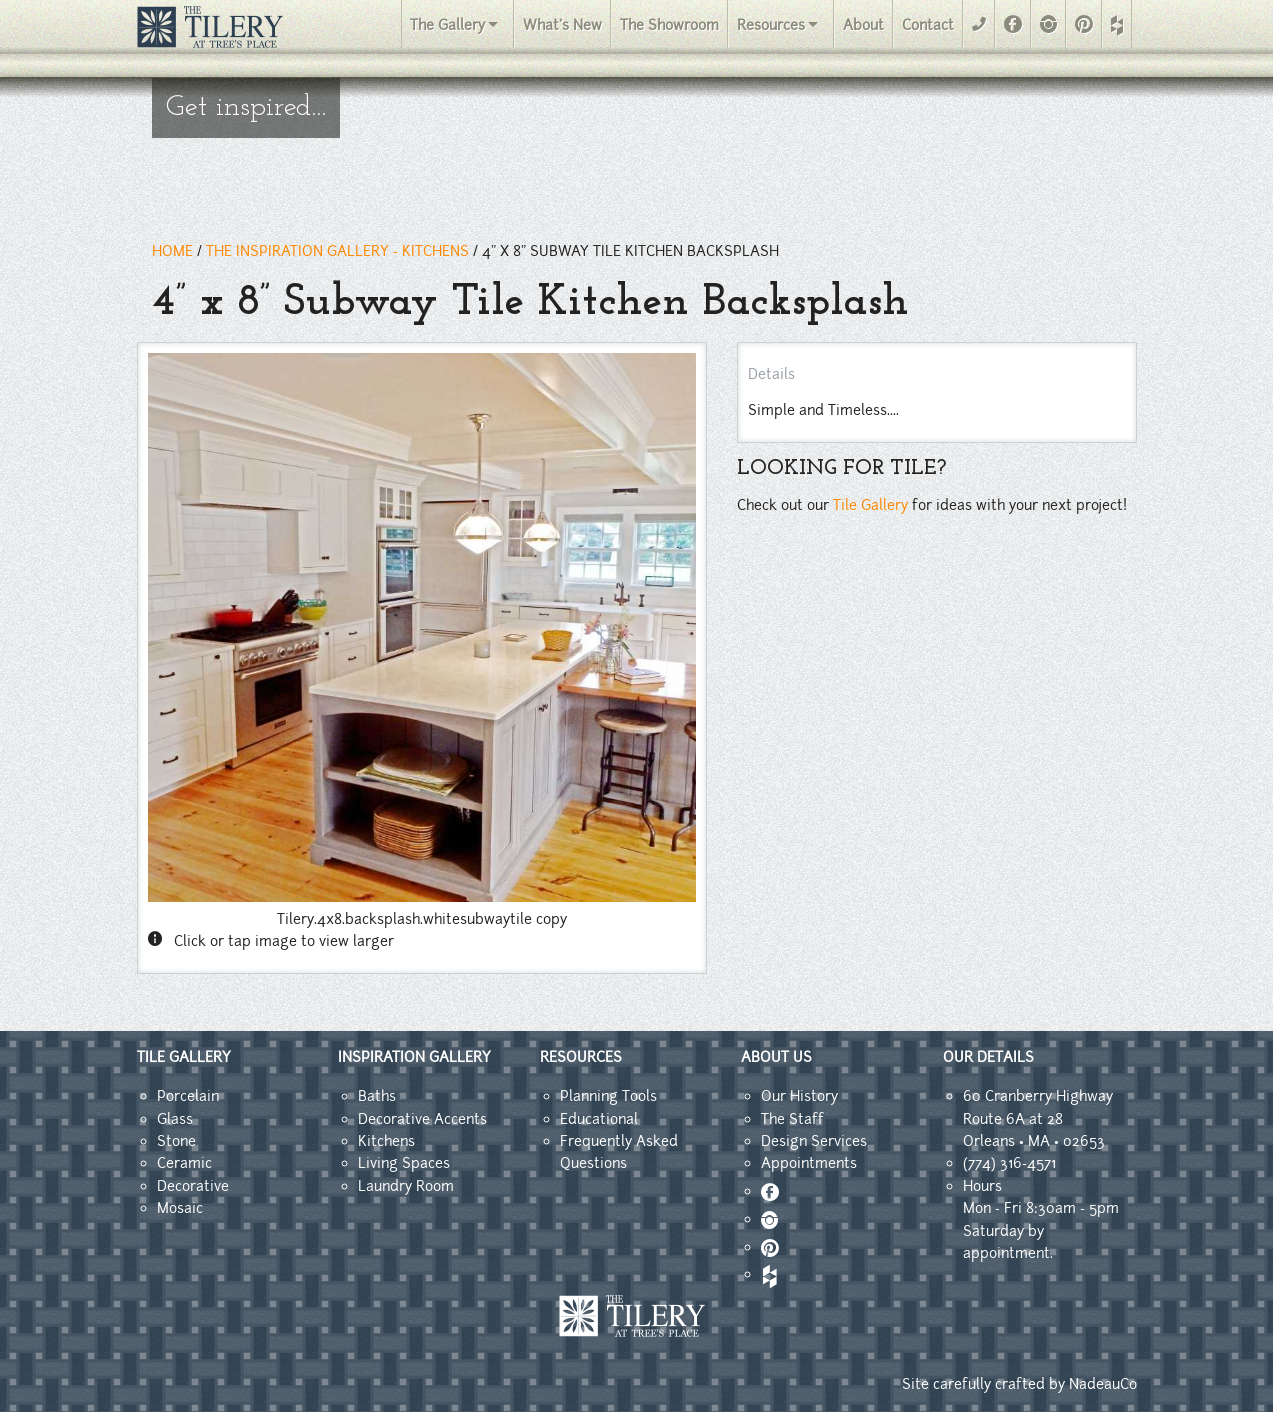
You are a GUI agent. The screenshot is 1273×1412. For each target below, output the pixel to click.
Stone (176, 1141)
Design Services (814, 1141)
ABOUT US (776, 1057)
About (863, 25)
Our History (799, 1096)
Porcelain (188, 1096)
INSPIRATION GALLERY (414, 1057)
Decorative (193, 1186)
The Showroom (669, 25)
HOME (172, 251)
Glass (175, 1119)
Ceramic (184, 1163)
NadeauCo (1103, 1384)
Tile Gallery (870, 505)
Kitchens (386, 1141)
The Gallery (447, 25)
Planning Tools (608, 1096)
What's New (562, 25)
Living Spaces (404, 1163)
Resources (771, 25)
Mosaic (180, 1208)
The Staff (792, 1119)
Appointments (809, 1163)
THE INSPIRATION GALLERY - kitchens (337, 251)
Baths (377, 1096)
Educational (599, 1119)
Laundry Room (406, 1186)
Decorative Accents (422, 1119)
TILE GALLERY (184, 1057)
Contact (928, 25)
